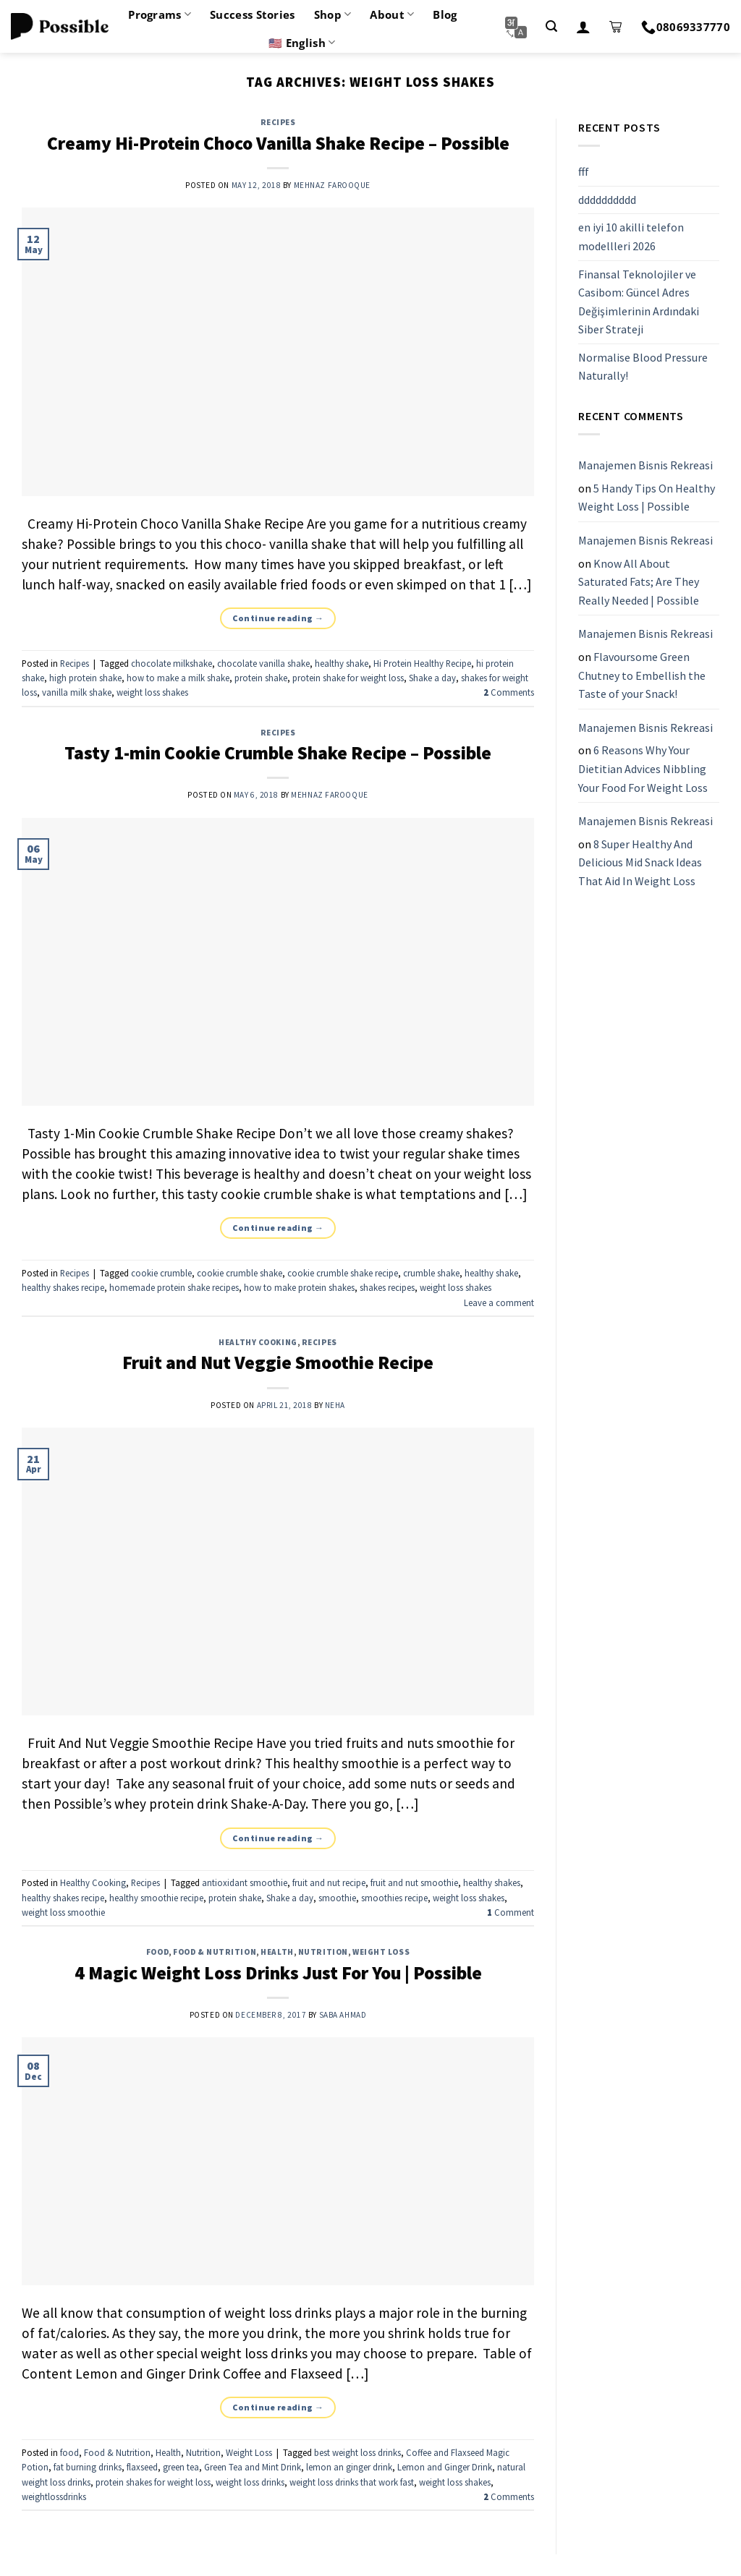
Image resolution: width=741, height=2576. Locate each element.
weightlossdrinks (54, 2496)
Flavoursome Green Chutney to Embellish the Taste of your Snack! (642, 675)
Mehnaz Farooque (332, 185)
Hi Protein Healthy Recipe (422, 663)
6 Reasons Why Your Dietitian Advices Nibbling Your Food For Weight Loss (643, 769)
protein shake (260, 677)
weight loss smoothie (63, 1912)
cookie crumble (161, 1273)
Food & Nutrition (214, 1952)
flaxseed (142, 2467)
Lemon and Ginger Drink (444, 2467)
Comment (510, 1912)
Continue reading (278, 618)
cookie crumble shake (239, 1273)
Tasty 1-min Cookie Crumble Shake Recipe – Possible (277, 752)
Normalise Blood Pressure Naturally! (643, 366)
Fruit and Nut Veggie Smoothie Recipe (277, 1362)
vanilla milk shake (76, 692)
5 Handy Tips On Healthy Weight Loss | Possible (646, 497)
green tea (181, 2467)
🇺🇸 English (301, 42)
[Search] (551, 26)
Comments (508, 692)
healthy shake (341, 663)
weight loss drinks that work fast (351, 2482)
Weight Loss (381, 1952)
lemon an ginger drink (349, 2467)
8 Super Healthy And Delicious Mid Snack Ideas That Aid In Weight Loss (640, 862)
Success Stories (252, 14)
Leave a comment (499, 1302)
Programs (159, 14)
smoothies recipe (394, 1897)
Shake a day (432, 677)
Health (277, 1952)
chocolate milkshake (171, 663)
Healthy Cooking (258, 1342)
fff (583, 171)
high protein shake (85, 677)
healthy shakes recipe (63, 1287)
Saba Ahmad (343, 2015)
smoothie (337, 1897)
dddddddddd (607, 199)
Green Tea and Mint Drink (252, 2467)
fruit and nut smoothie (414, 1882)
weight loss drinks (250, 2482)
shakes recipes (387, 1287)
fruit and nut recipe (328, 1882)
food (157, 1952)
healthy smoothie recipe (156, 1897)
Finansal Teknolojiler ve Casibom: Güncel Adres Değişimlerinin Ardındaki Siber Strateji (638, 302)
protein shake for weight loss (348, 677)
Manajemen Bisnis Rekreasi (645, 465)
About (392, 14)
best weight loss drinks (357, 2452)
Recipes (278, 122)
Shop (333, 14)
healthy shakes (491, 1882)
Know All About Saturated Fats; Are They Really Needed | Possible (638, 581)
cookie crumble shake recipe (342, 1273)
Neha (335, 1405)
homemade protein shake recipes (174, 1287)
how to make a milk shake (178, 677)
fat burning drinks (88, 2467)
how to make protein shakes (299, 1287)
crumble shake (431, 1273)
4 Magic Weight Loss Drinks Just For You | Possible (278, 1972)
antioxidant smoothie (244, 1882)
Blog (445, 14)
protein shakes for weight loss (153, 2482)
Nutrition (323, 1952)
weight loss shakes (152, 692)
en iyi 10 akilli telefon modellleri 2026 (631, 237)
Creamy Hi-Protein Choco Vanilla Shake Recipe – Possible (278, 143)
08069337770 (685, 26)
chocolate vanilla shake (263, 663)
